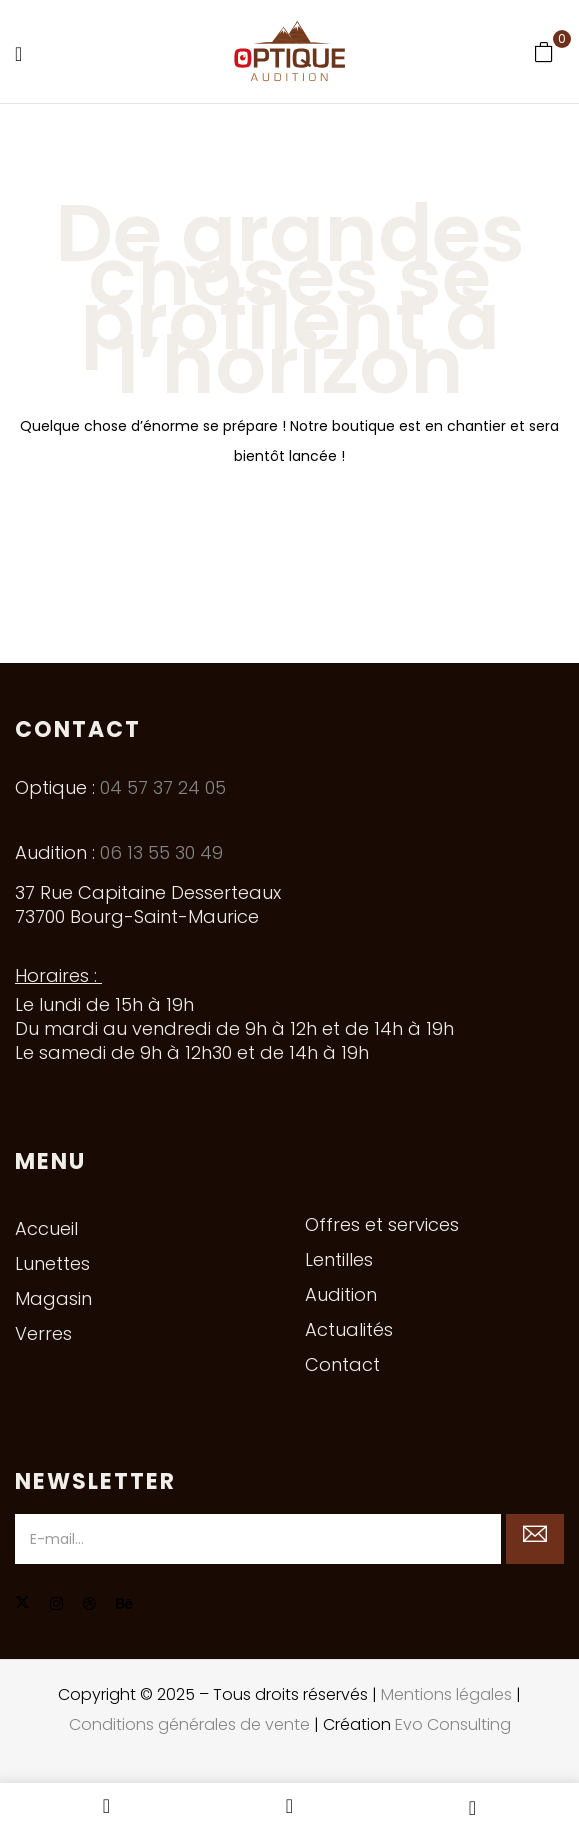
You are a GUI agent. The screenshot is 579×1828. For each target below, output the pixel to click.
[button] (544, 52)
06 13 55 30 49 (161, 852)
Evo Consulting (453, 1724)
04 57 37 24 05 (163, 787)
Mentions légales (446, 1694)
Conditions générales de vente (189, 1724)
